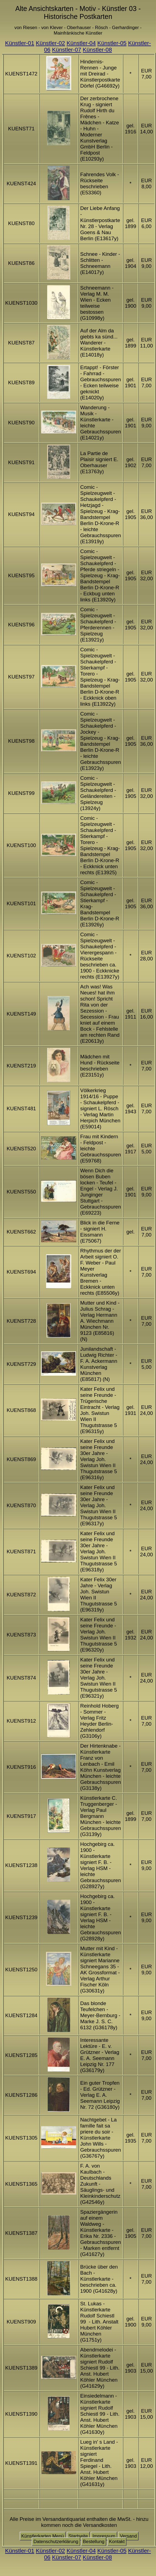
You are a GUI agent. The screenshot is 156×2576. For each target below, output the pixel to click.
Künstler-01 (19, 43)
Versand (128, 2536)
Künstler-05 (111, 43)
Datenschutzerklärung (55, 2541)
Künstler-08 (97, 49)
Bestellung (93, 2541)
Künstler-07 (66, 49)
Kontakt (117, 2541)
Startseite (78, 2536)
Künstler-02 (50, 43)
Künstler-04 (81, 43)
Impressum (103, 2536)
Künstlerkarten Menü (42, 2536)
